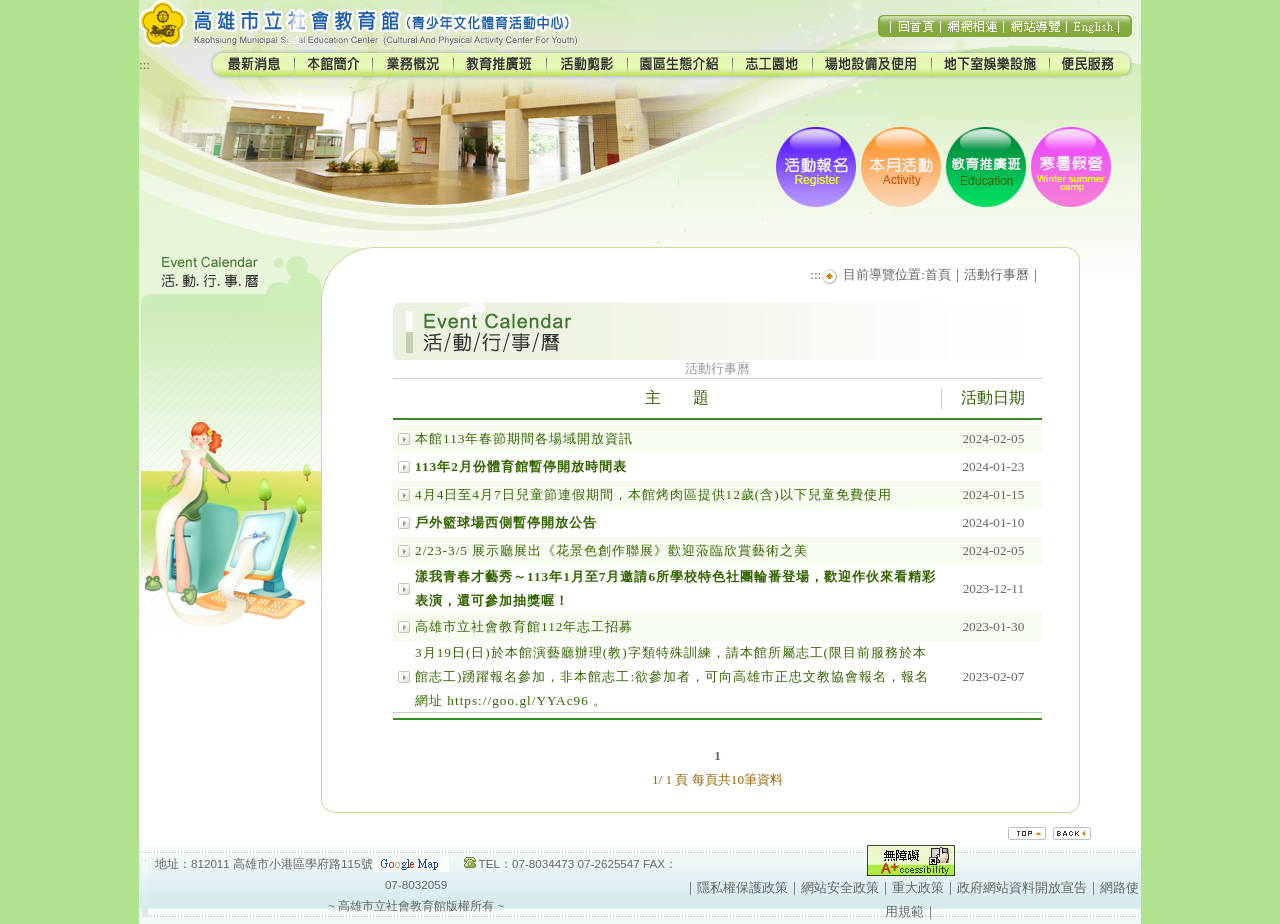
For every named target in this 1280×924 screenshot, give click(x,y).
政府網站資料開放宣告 (1022, 887)
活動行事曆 (996, 274)
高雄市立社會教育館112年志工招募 (524, 626)
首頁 (938, 274)
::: (144, 64)
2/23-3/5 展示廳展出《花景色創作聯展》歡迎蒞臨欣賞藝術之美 (611, 550)
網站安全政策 (840, 887)
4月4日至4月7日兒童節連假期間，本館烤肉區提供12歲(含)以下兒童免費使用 (653, 494)
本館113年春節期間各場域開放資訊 (524, 438)
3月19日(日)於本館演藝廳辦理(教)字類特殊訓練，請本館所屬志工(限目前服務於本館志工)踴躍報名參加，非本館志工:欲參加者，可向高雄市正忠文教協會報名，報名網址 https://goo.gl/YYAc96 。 (672, 676)
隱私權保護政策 (742, 887)
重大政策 (918, 887)
